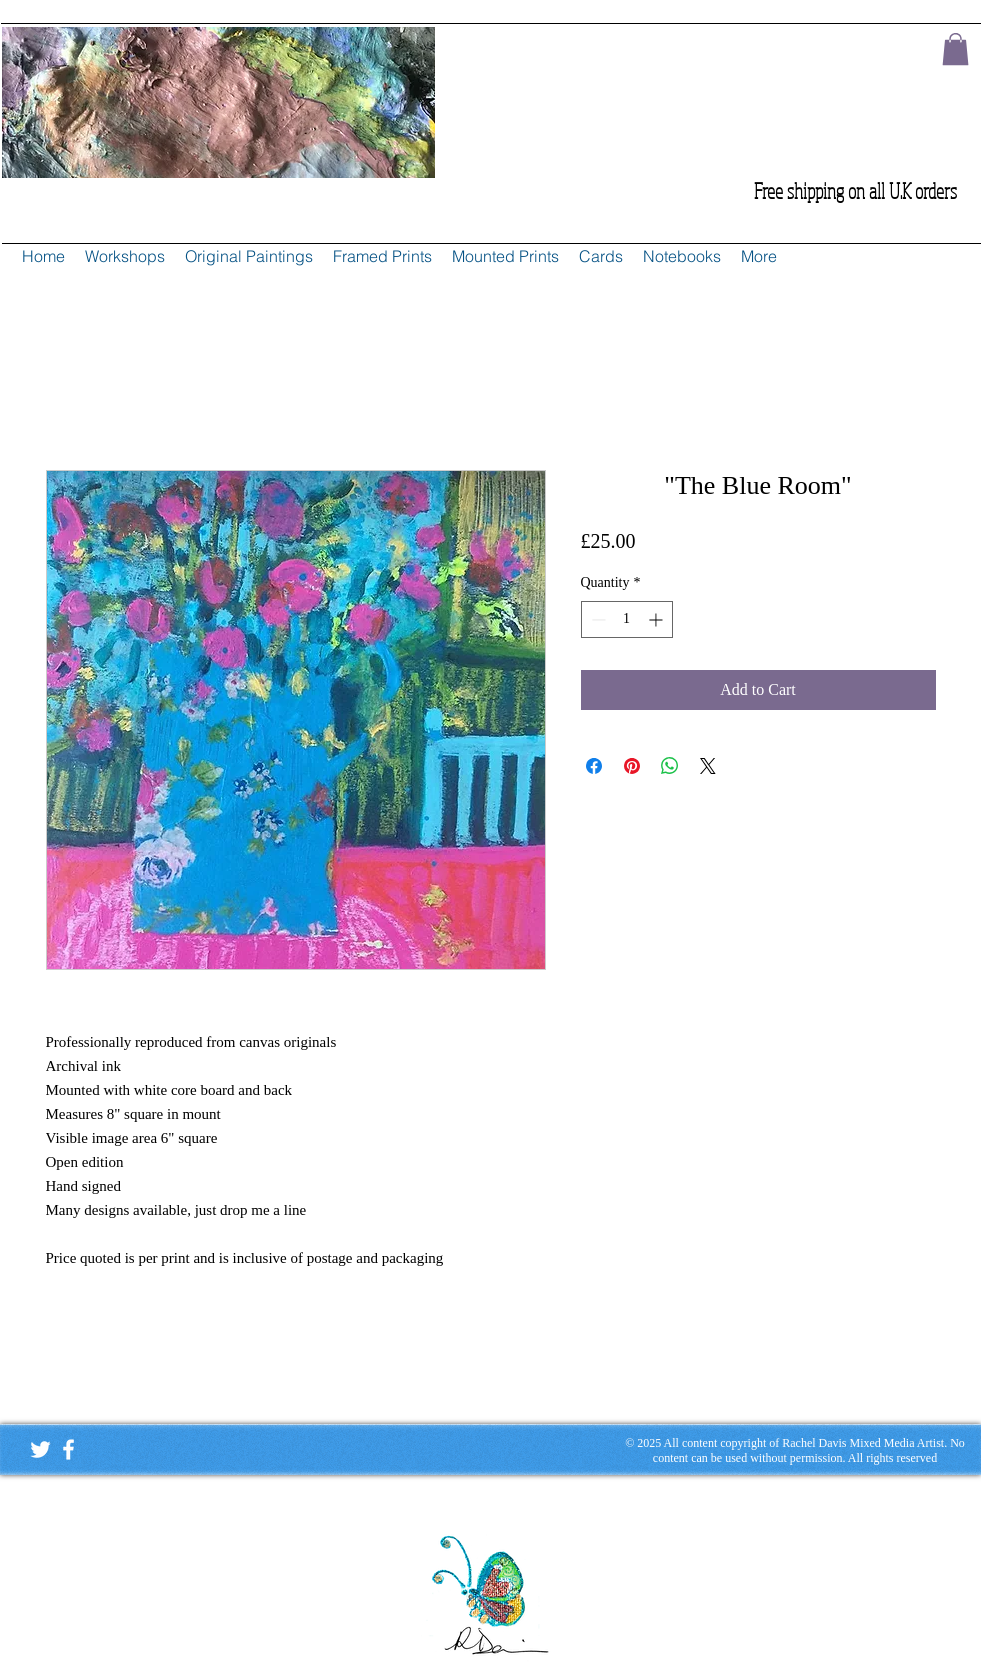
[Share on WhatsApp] (670, 766)
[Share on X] (708, 766)
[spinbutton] (627, 619)
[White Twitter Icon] (40, 1449)
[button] (955, 49)
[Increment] (657, 619)
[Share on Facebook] (594, 766)
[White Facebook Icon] (68, 1449)
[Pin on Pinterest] (632, 766)
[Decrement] (596, 619)
